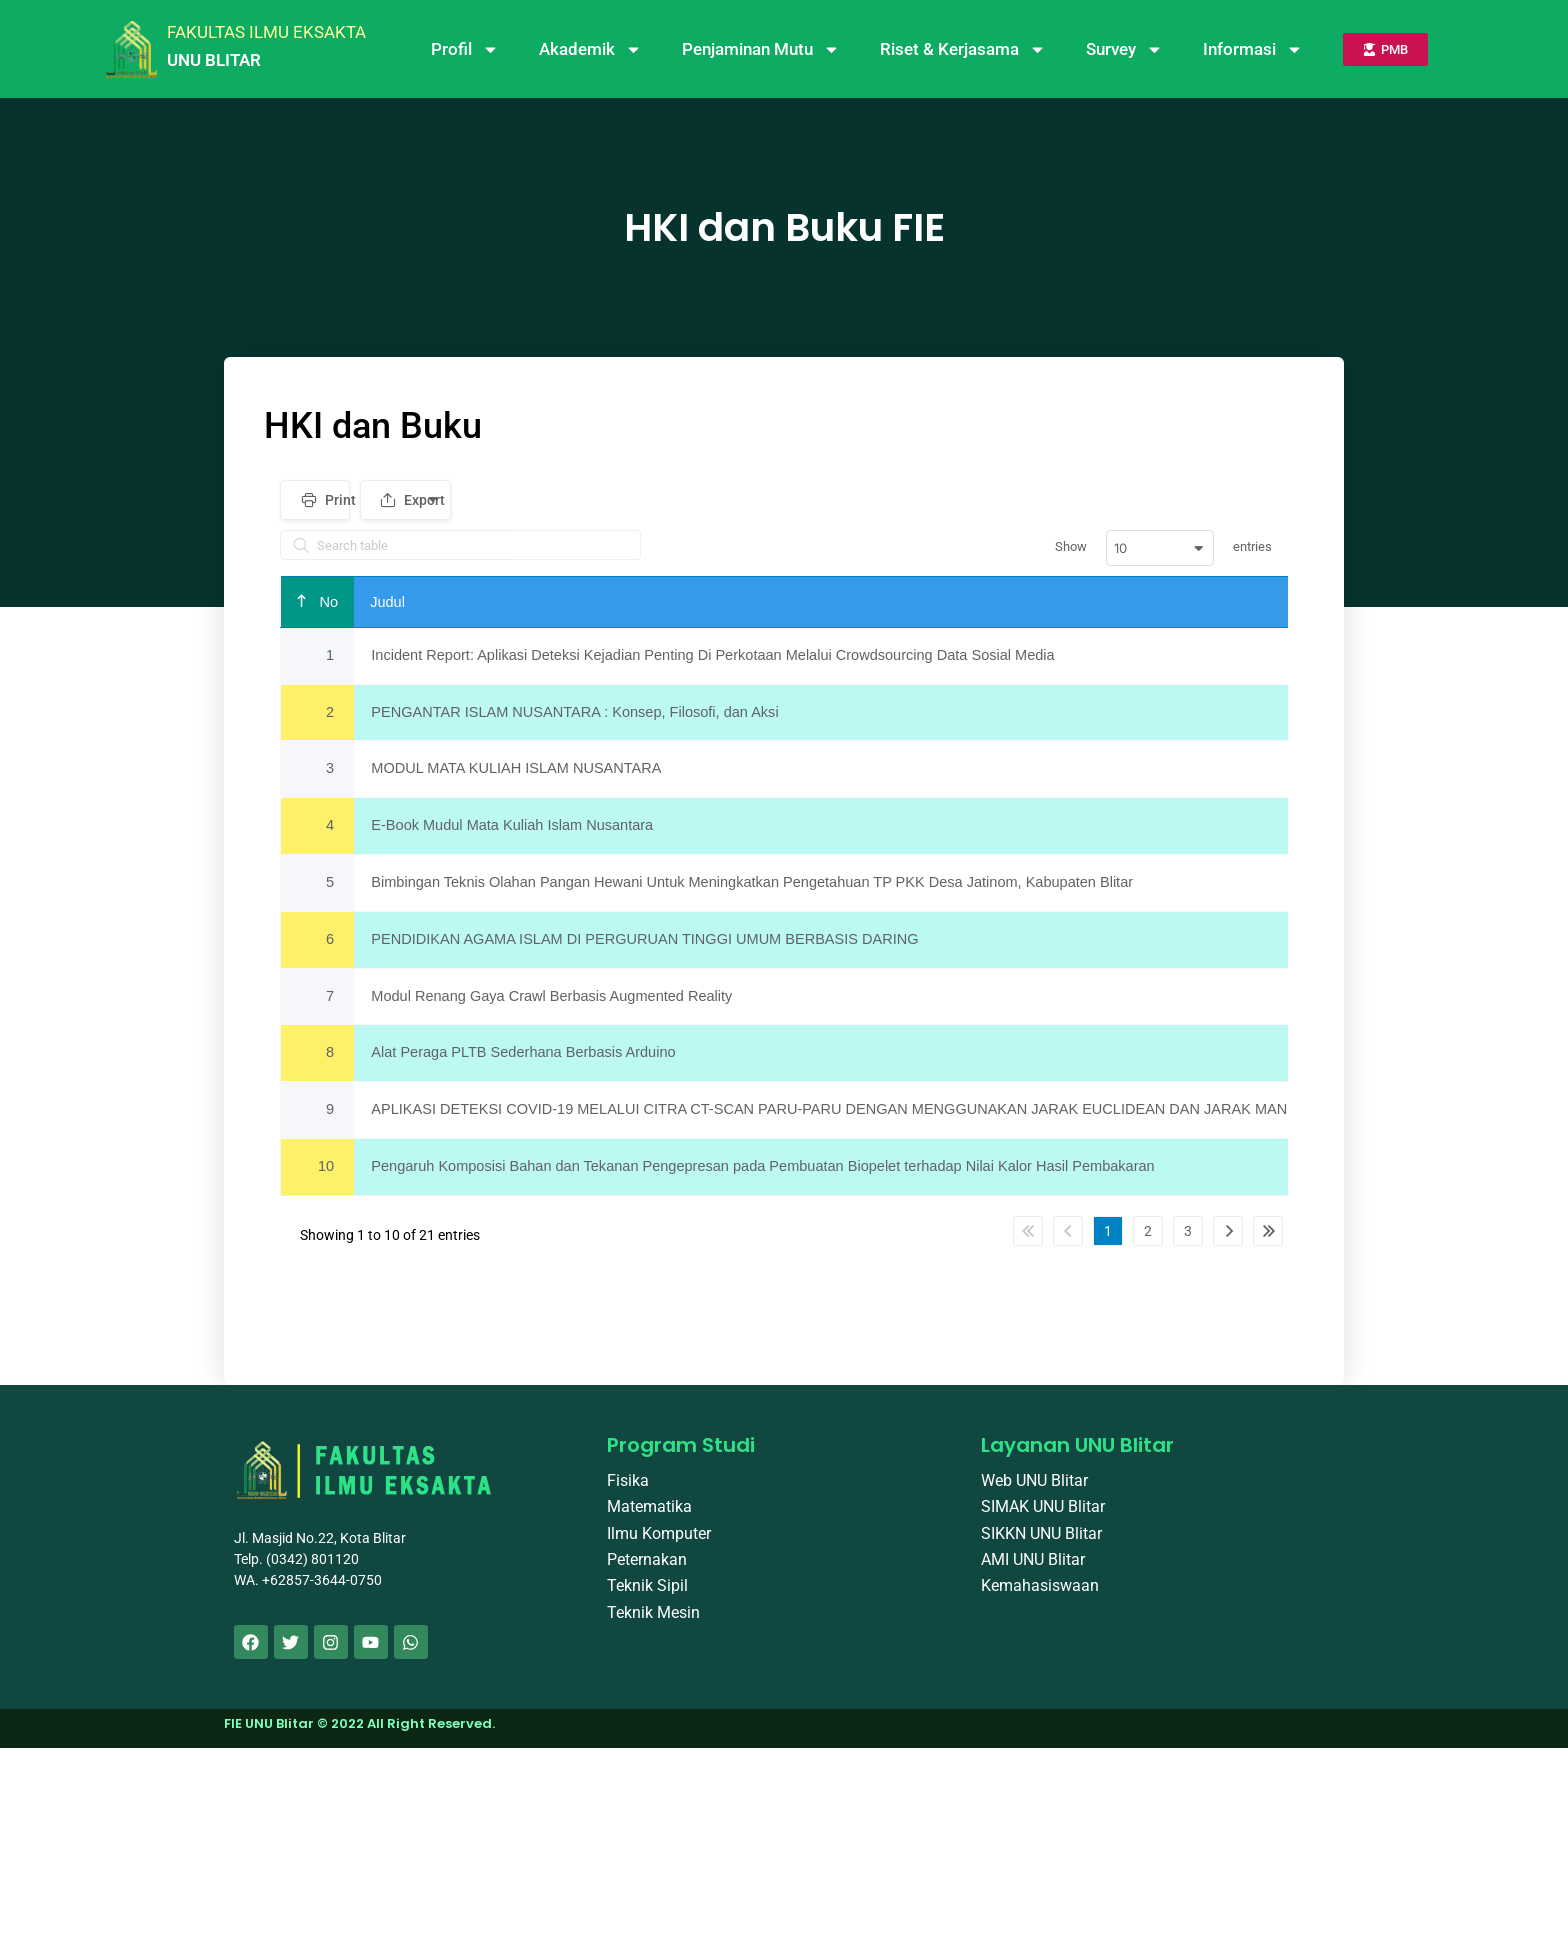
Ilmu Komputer (659, 1545)
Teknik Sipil (647, 1597)
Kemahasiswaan (1040, 1597)
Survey (1124, 49)
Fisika (628, 1492)
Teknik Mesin (653, 1624)
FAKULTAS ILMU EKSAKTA (266, 32)
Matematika (649, 1518)
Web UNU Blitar (1034, 1492)
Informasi (1253, 49)
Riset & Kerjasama (963, 49)
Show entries (1163, 548)
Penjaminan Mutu (761, 49)
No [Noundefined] (329, 602)
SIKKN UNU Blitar (1041, 1545)
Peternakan (647, 1571)
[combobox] (1160, 548)
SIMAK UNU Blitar (1043, 1518)
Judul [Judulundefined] (390, 602)
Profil (465, 49)
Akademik (590, 49)
